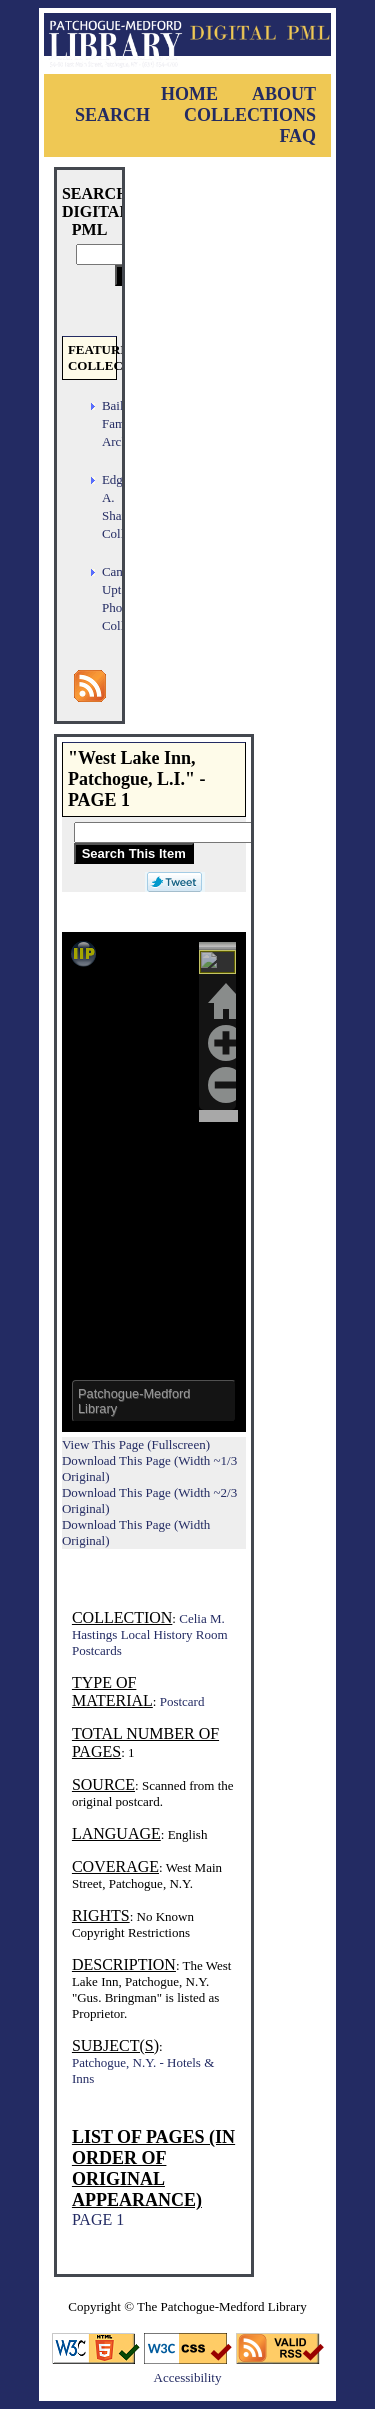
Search (112, 115)
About (284, 94)
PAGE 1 (98, 2219)
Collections (250, 115)
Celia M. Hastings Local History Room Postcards (150, 1634)
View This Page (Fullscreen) (136, 1444)
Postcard (182, 1701)
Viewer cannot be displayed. (154, 1182)
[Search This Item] (202, 832)
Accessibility (188, 2377)
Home (189, 94)
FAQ (297, 136)
